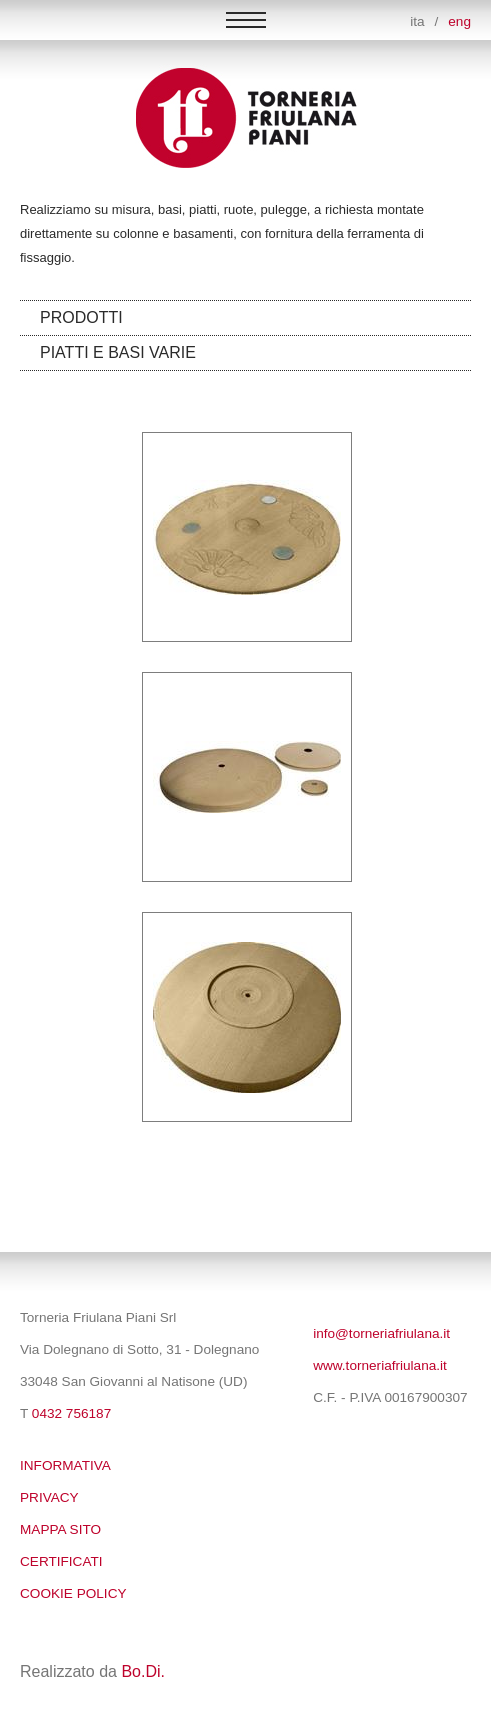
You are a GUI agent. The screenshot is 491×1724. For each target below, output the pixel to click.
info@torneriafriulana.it (381, 1333)
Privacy (49, 1497)
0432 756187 (71, 1413)
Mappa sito (60, 1529)
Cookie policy (73, 1593)
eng (459, 21)
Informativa (65, 1465)
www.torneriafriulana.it (380, 1365)
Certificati (61, 1561)
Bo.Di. (143, 1671)
